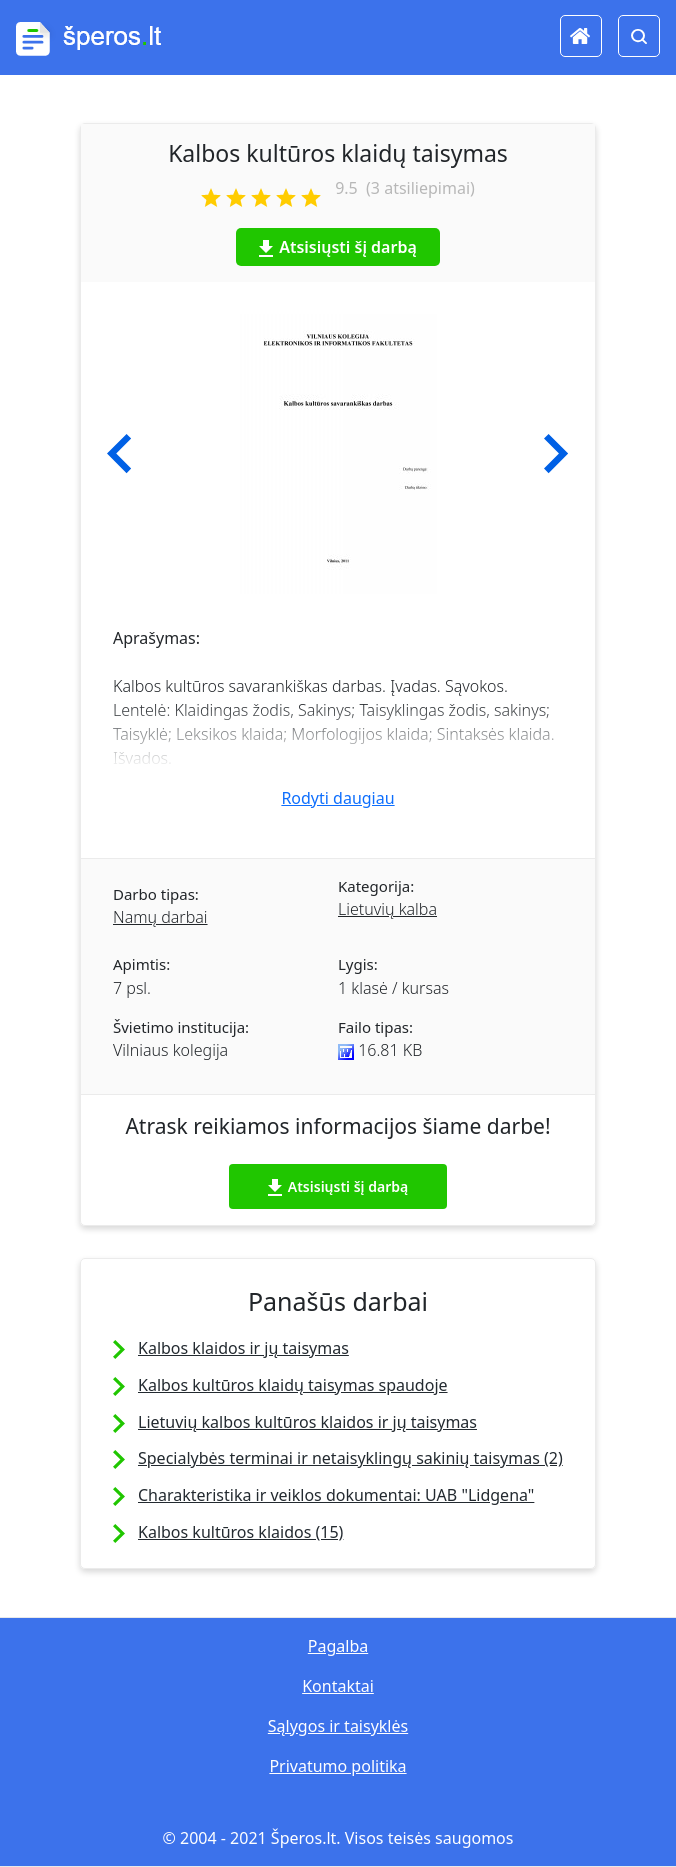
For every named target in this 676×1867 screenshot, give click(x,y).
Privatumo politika (337, 1766)
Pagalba (338, 1646)
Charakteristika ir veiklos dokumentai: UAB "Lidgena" (336, 1495)
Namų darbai (160, 917)
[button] (119, 454)
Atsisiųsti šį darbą (338, 247)
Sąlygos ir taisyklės (338, 1726)
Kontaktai (338, 1686)
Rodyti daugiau (337, 798)
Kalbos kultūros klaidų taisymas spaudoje (293, 1385)
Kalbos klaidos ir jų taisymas (243, 1348)
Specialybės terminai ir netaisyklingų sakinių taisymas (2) (350, 1458)
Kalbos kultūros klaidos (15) (240, 1532)
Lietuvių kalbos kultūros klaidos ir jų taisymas (307, 1422)
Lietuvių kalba (387, 909)
